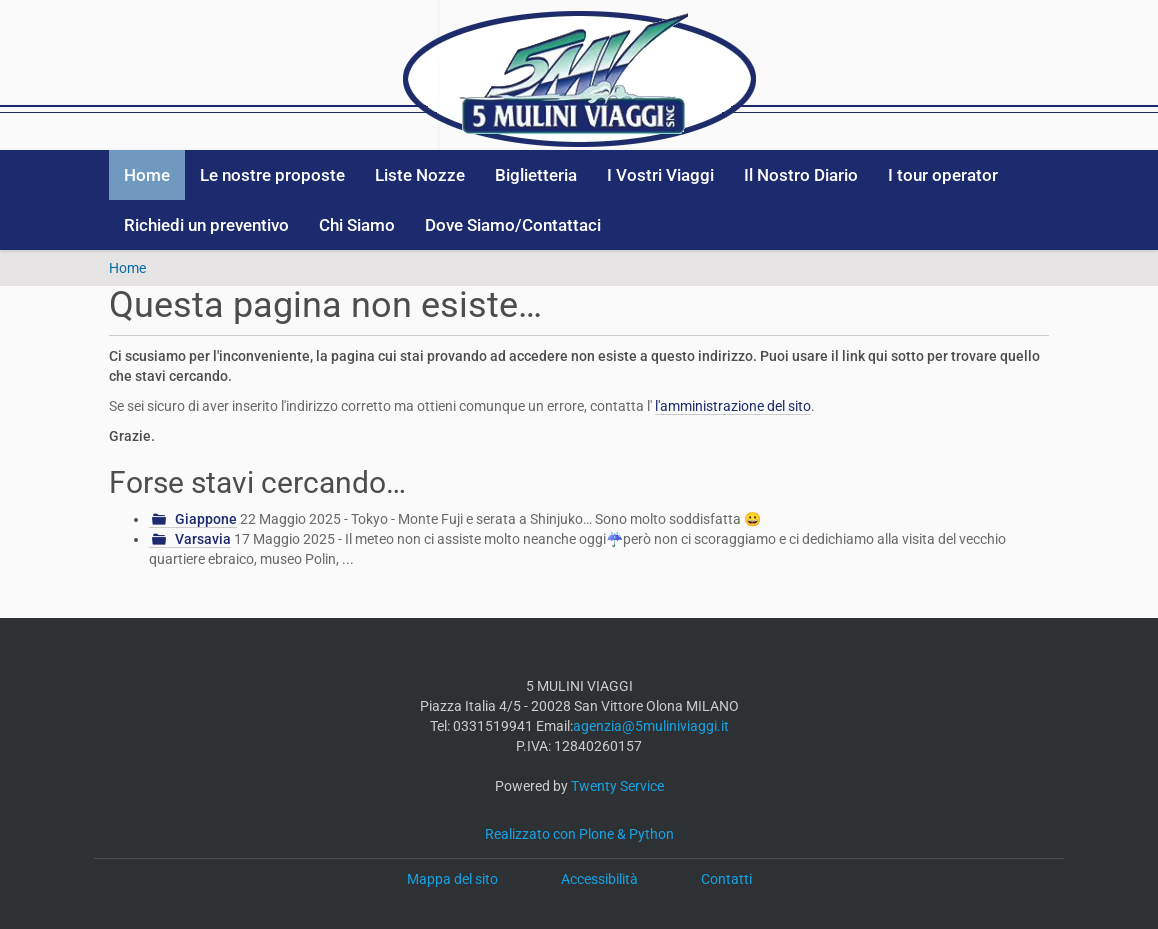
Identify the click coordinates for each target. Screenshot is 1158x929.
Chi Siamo (357, 225)
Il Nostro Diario (801, 175)
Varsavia (203, 539)
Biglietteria (536, 175)
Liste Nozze (420, 175)
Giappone (206, 519)
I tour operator (943, 175)
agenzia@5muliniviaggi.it (651, 726)
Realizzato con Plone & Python (579, 834)
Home (147, 175)
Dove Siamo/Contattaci (513, 225)
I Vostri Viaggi (660, 175)
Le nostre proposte (272, 175)
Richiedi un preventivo (206, 225)
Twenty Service (617, 786)
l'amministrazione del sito (733, 406)
